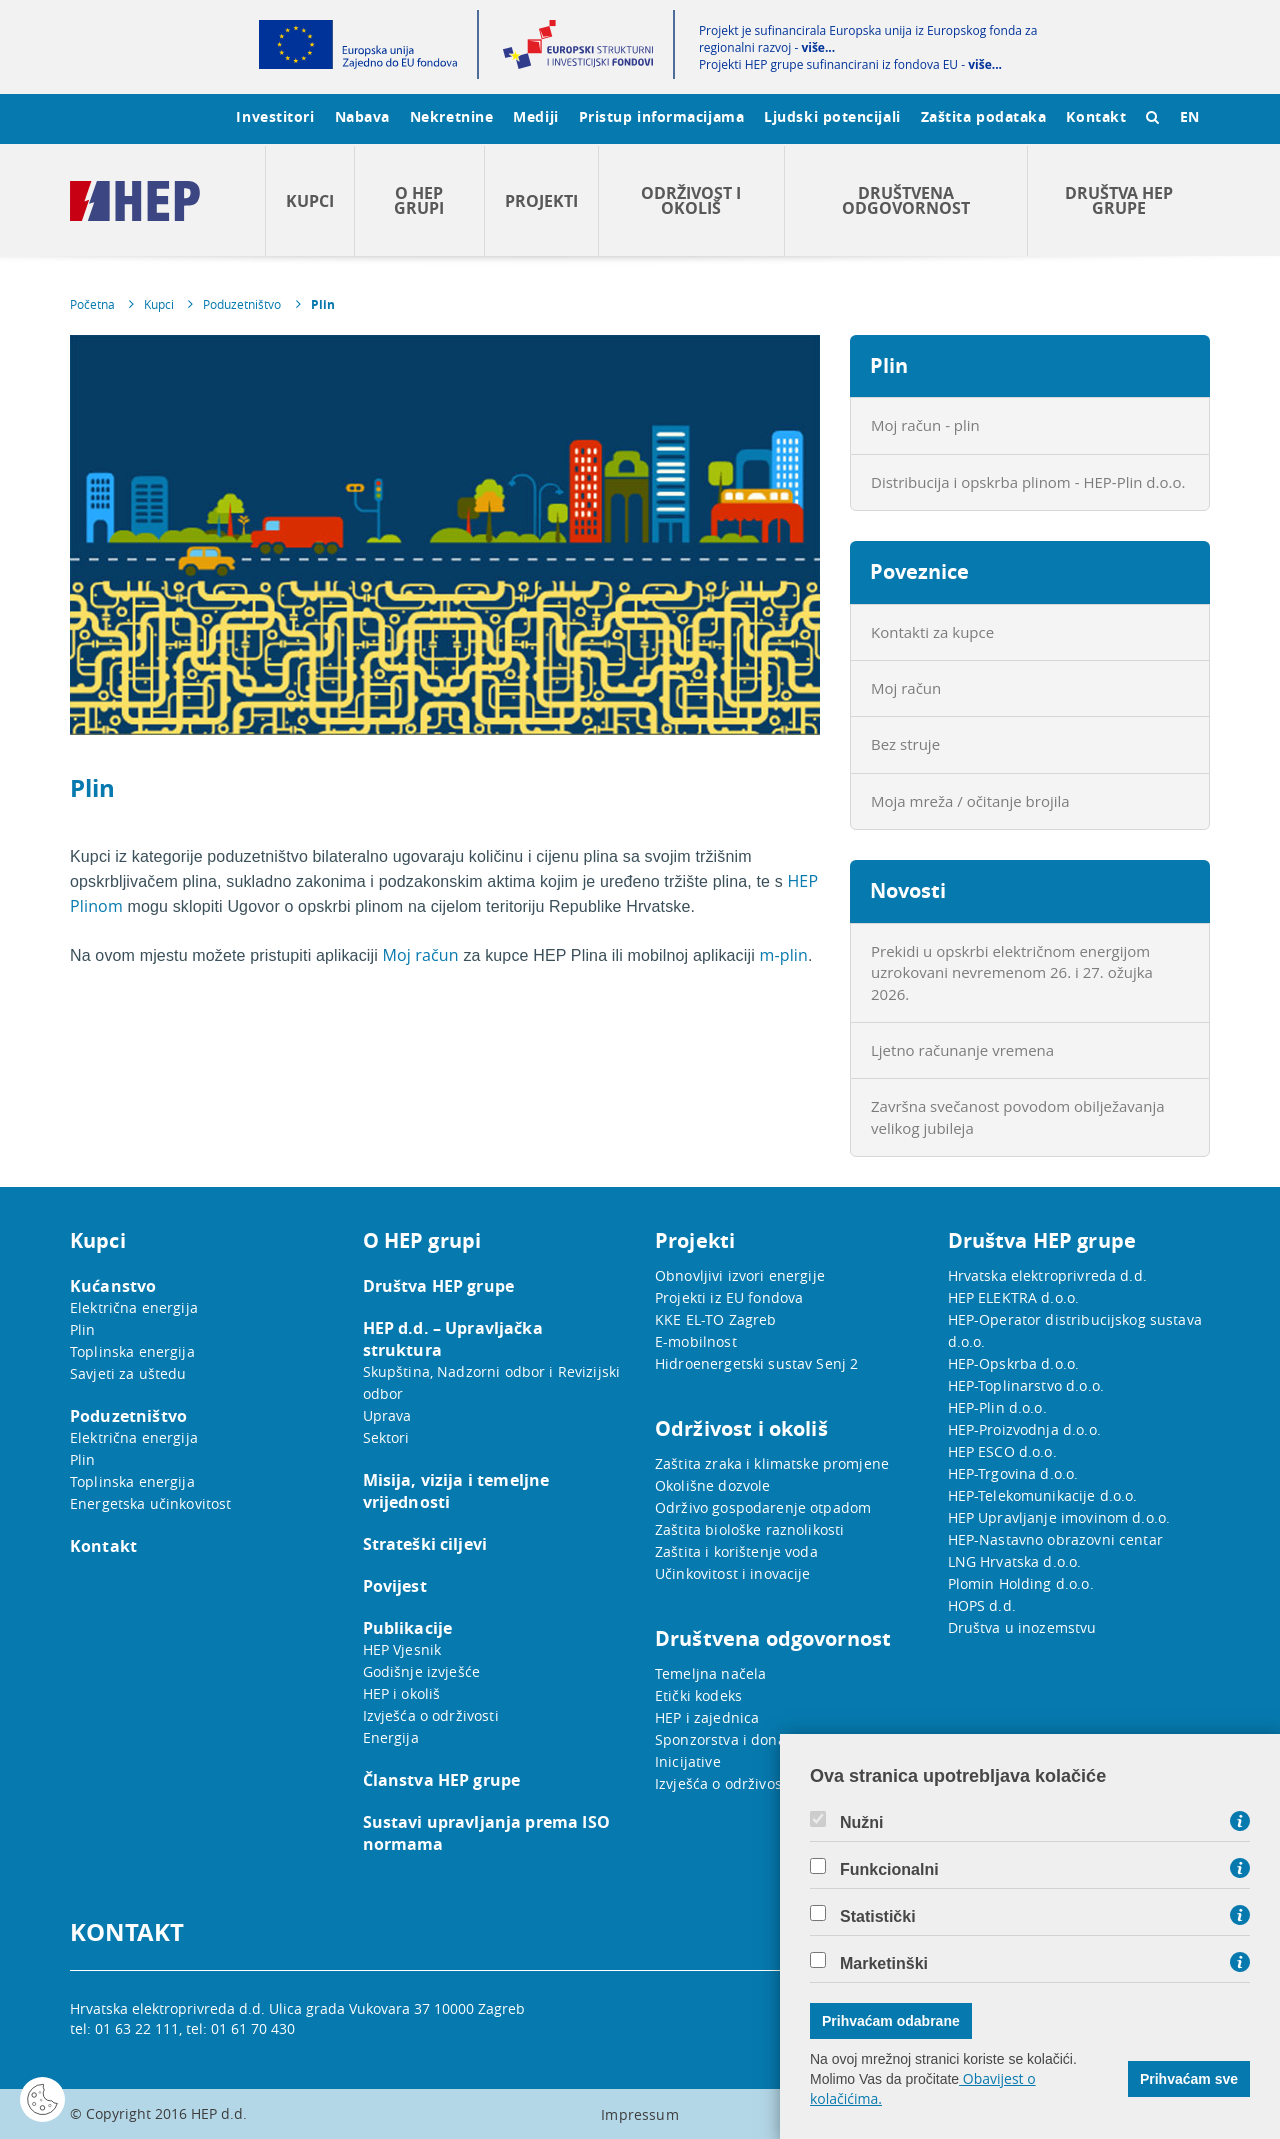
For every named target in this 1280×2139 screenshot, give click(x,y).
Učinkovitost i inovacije (733, 1573)
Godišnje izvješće (422, 1671)
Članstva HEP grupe (442, 1780)
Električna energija (134, 1307)
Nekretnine (452, 116)
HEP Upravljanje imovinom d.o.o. (1059, 1517)
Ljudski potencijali (832, 116)
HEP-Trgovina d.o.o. (1013, 1473)
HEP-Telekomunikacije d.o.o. (1043, 1495)
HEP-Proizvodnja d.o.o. (1024, 1429)
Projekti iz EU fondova (729, 1297)
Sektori (386, 1437)
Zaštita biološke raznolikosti (749, 1529)
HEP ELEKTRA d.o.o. (1014, 1297)
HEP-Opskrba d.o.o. (1014, 1363)
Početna (92, 304)
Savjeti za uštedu (128, 1373)
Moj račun (421, 955)
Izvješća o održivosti (431, 1715)
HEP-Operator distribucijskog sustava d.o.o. (1075, 1330)
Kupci (310, 201)
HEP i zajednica (707, 1717)
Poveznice (919, 571)
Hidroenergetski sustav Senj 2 (756, 1363)
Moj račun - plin (925, 425)
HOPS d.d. (982, 1605)
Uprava (387, 1415)
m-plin (783, 955)
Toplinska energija (132, 1351)
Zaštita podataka (984, 116)
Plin (323, 304)
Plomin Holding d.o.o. (1021, 1583)
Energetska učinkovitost (150, 1503)
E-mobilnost (696, 1341)
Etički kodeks (698, 1695)
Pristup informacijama (662, 116)
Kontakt (1096, 116)
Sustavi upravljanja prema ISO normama (486, 1833)
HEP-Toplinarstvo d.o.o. (1026, 1385)
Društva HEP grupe (1119, 200)
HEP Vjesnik (402, 1649)
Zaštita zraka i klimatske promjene (772, 1463)
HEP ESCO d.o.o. (1002, 1451)
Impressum (639, 2114)
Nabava (362, 116)
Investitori (275, 116)
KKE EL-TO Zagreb (715, 1319)
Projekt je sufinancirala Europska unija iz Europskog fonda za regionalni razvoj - (868, 39)
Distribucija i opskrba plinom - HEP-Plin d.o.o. (1028, 482)
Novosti (908, 890)
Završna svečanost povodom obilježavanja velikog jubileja (1018, 1116)
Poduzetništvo (242, 304)
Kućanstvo (113, 1286)
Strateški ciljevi (425, 1544)
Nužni (862, 1823)
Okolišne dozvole (712, 1485)
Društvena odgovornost (906, 200)
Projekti (541, 201)
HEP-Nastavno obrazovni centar (1055, 1539)
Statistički (878, 1917)
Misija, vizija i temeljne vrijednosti (456, 1491)
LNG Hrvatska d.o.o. (1015, 1561)
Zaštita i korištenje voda (736, 1551)
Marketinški (884, 1964)
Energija (391, 1737)
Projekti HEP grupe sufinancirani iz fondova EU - (850, 64)
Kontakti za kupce (932, 632)
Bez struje (905, 744)
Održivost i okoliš (691, 200)
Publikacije (408, 1628)
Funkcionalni (889, 1870)
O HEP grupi (419, 200)
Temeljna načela (710, 1673)
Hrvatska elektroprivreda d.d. (1047, 1275)
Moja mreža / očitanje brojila (970, 801)
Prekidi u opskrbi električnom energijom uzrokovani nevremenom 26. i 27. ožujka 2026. (1012, 972)
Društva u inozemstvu (1022, 1627)
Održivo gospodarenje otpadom (763, 1507)
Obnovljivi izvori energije (740, 1275)
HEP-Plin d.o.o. (997, 1407)
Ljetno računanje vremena (962, 1050)
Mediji (535, 116)
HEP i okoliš (402, 1693)
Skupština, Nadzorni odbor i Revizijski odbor (492, 1382)
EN (1190, 116)
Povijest (395, 1586)
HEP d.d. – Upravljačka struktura (453, 1339)
